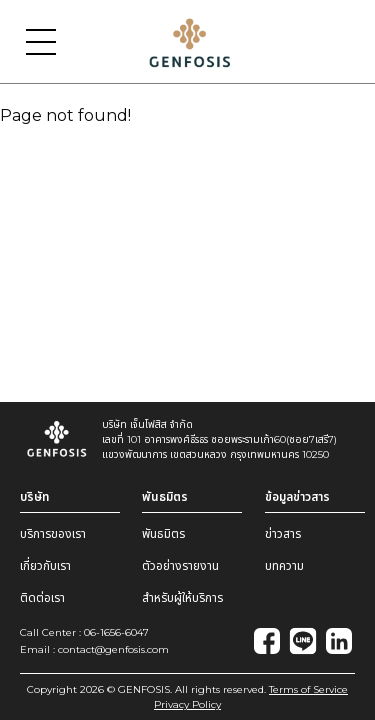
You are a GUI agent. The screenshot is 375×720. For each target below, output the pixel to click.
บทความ (284, 565)
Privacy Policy (187, 704)
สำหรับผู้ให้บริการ (182, 597)
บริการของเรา (53, 533)
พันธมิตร (163, 533)
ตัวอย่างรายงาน (180, 565)
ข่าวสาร (283, 533)
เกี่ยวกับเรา (45, 565)
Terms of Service (308, 689)
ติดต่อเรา (42, 597)
